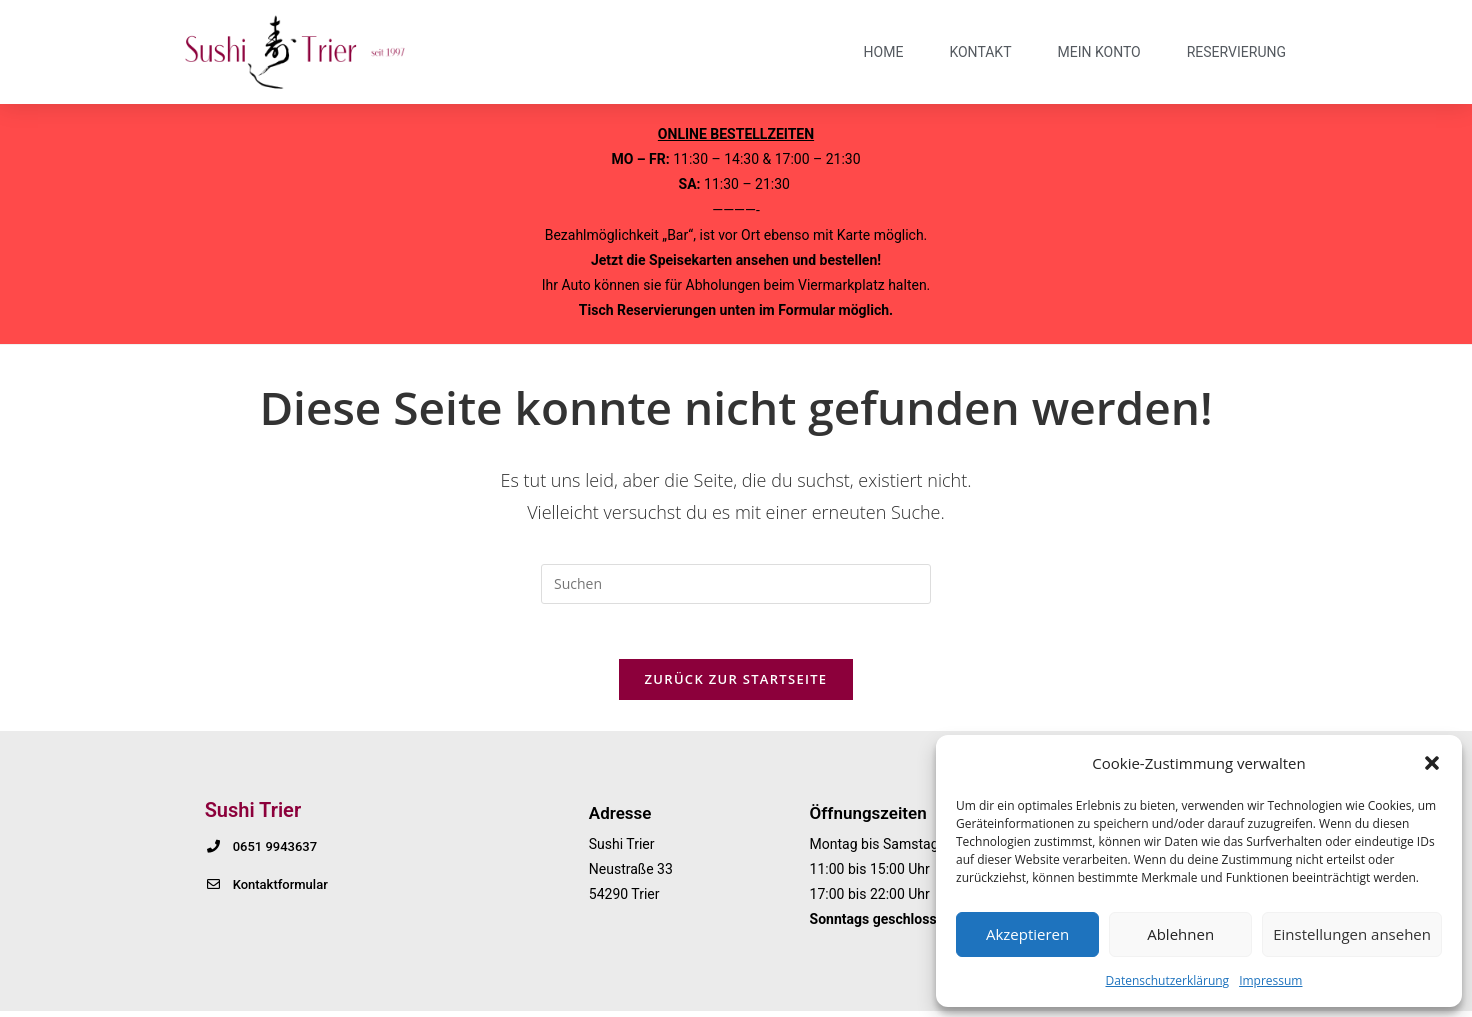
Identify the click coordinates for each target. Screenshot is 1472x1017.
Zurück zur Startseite (736, 685)
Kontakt (980, 52)
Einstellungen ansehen (1352, 934)
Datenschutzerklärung (1168, 980)
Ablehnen (1180, 934)
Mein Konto (1098, 52)
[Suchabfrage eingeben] (736, 584)
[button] (1432, 763)
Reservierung (1236, 52)
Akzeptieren (1027, 934)
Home (884, 52)
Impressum (1270, 980)
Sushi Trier (253, 816)
